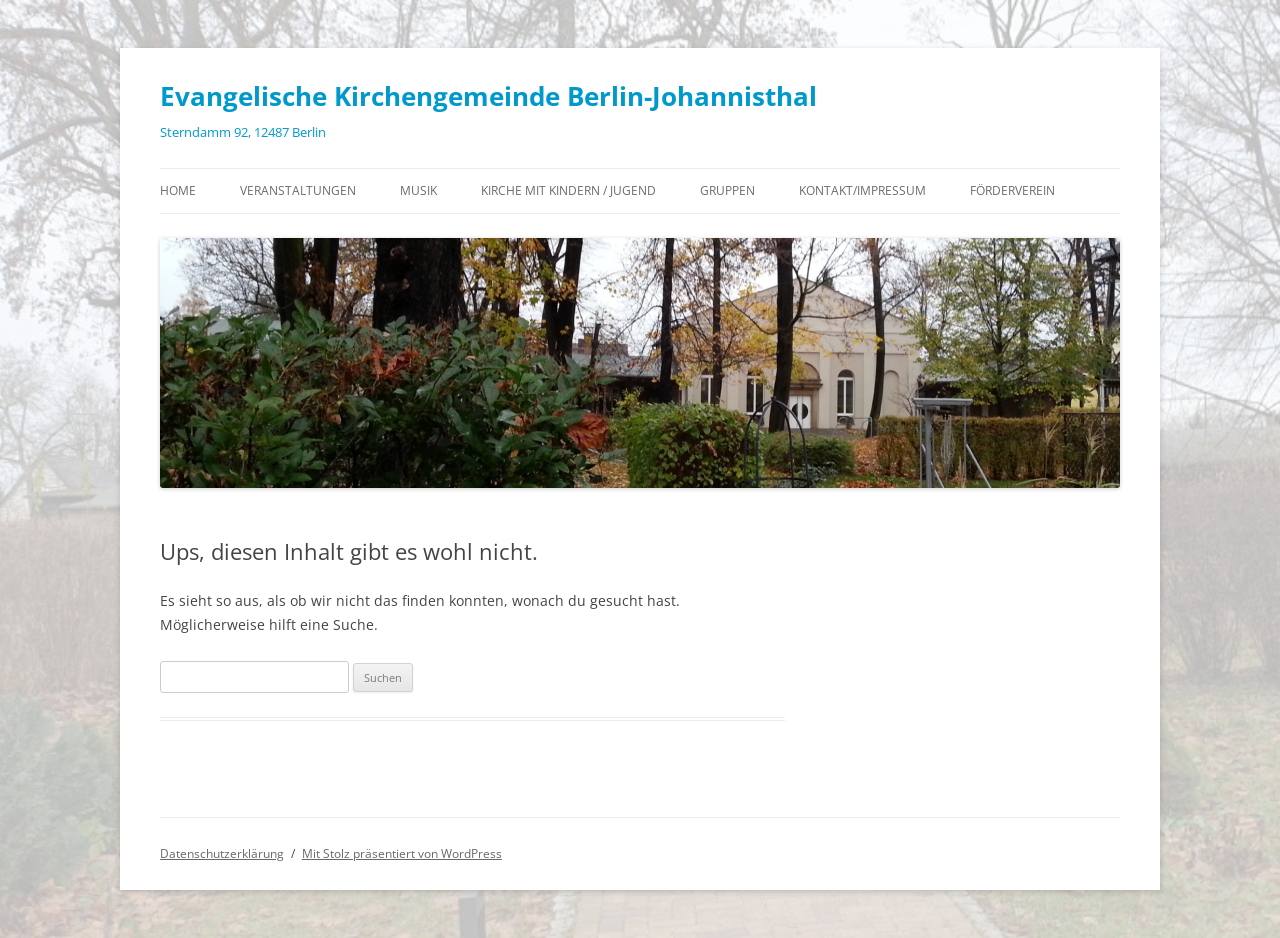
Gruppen (727, 190)
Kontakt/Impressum (862, 190)
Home (178, 190)
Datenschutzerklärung (222, 853)
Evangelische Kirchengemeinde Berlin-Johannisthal (488, 96)
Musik (418, 190)
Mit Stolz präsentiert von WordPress (402, 853)
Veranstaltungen (298, 190)
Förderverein (1012, 190)
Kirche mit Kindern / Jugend (568, 190)
